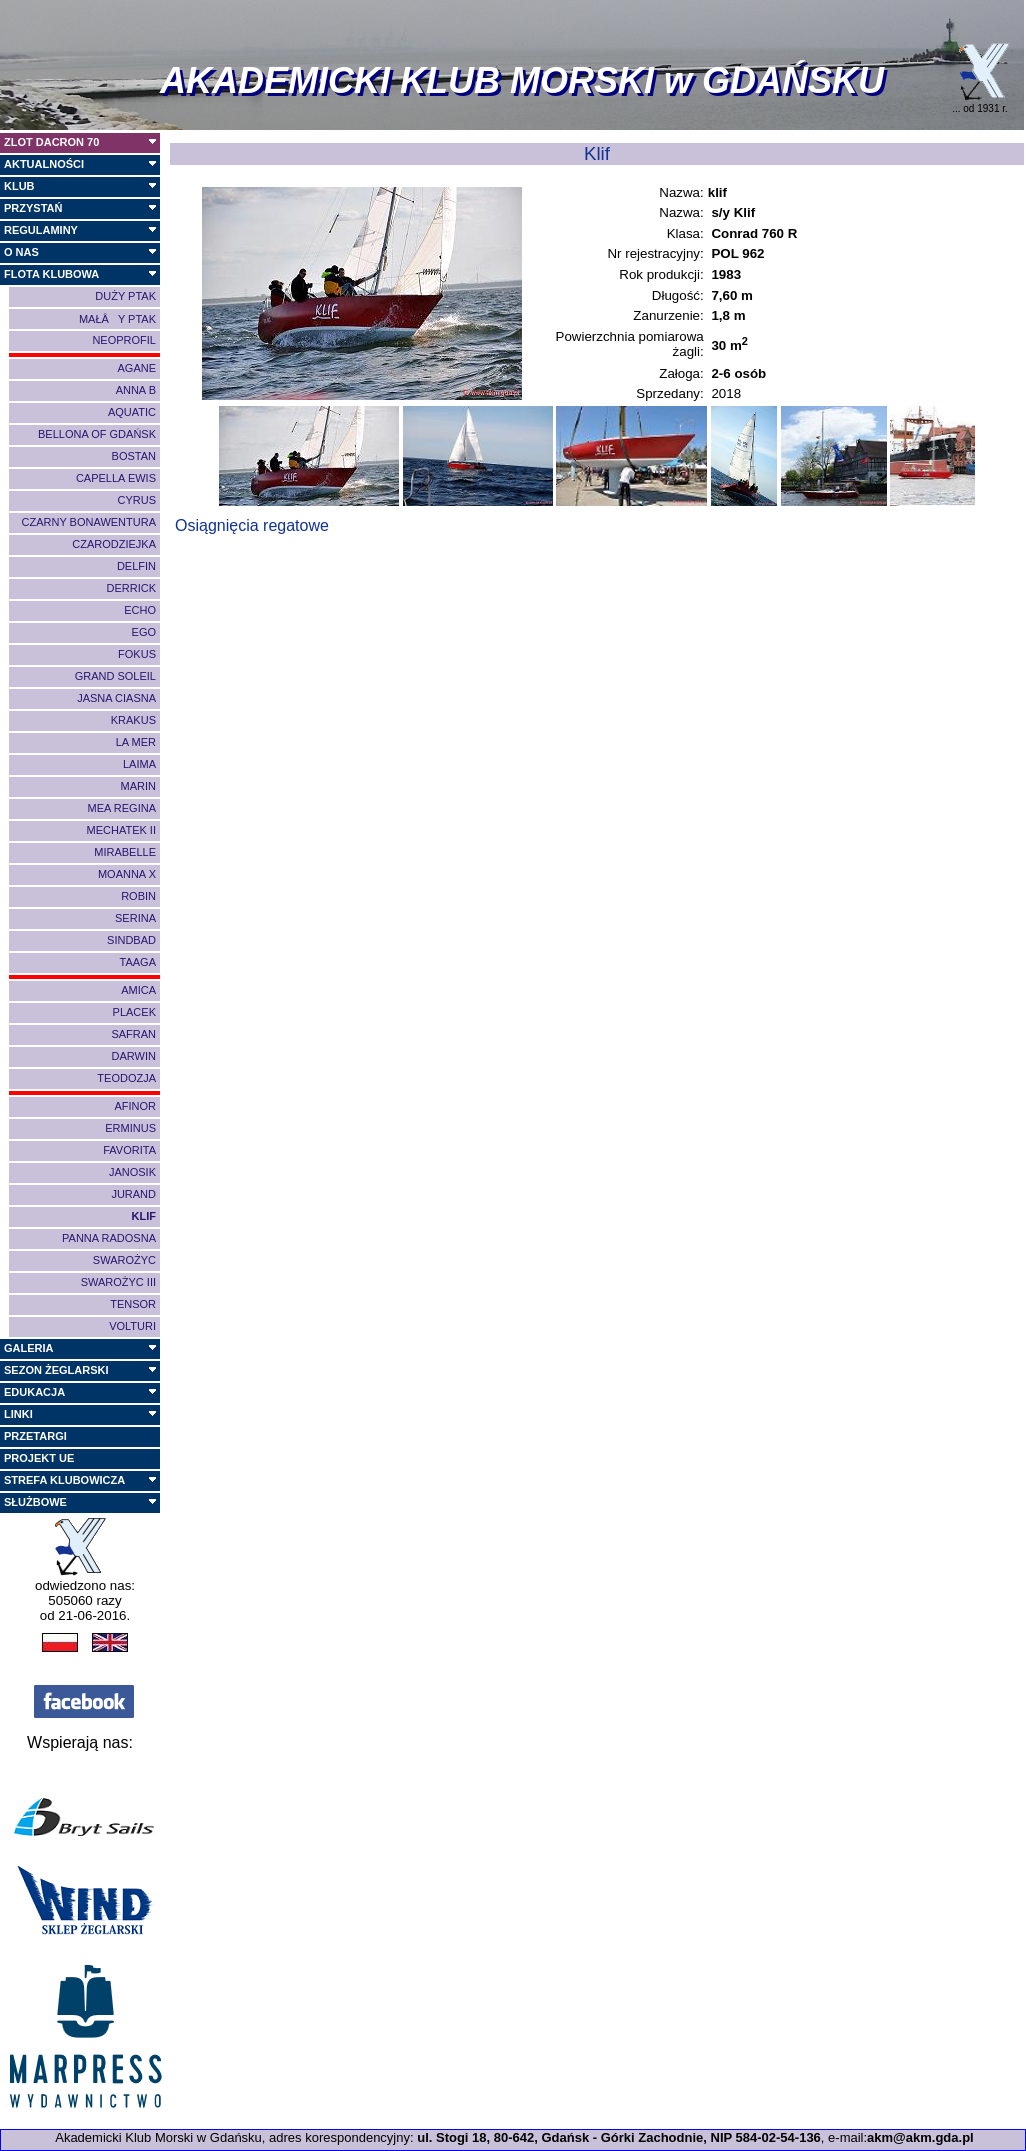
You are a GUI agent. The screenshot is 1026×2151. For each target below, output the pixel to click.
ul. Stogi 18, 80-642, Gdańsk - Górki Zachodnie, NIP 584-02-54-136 (619, 2137)
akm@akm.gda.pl (920, 2137)
